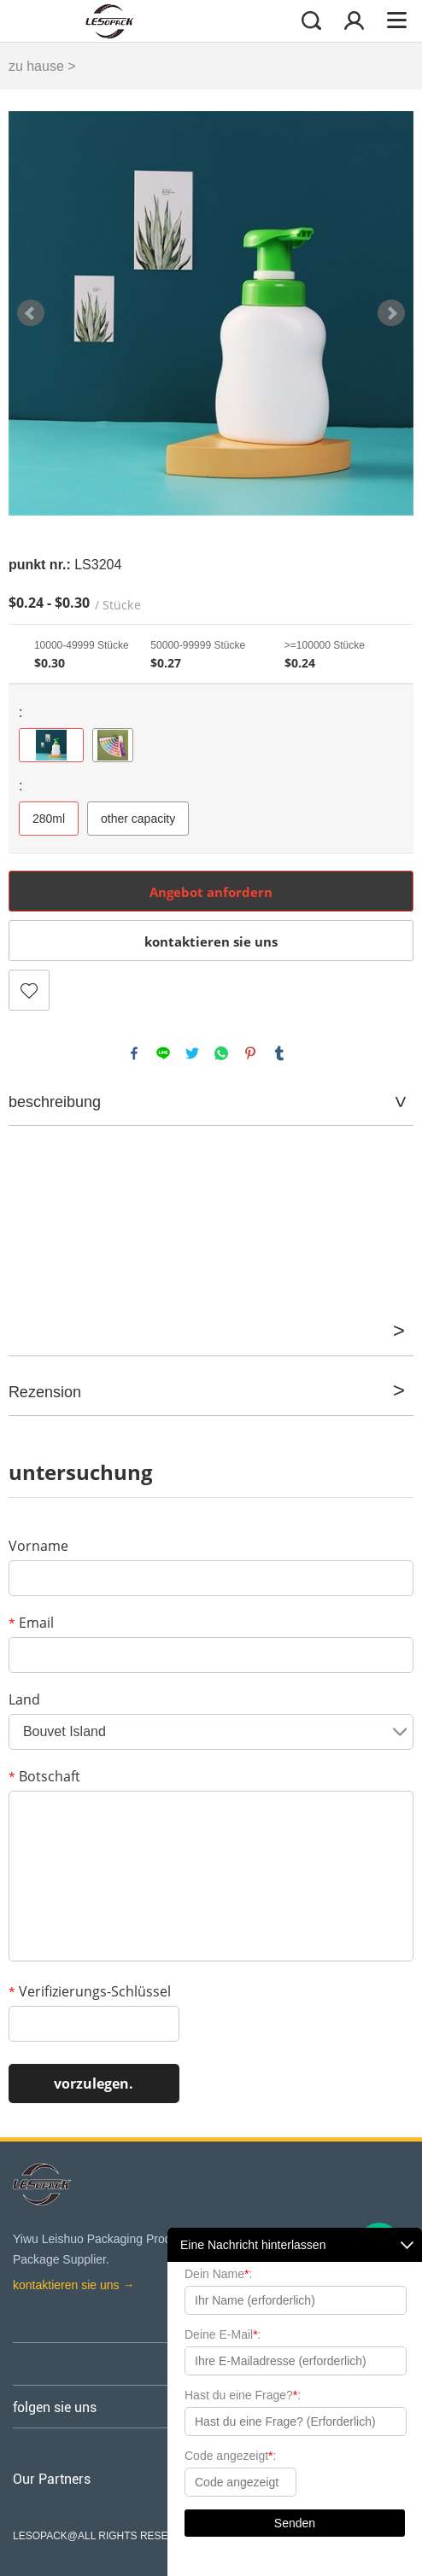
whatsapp (221, 1053)
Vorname (38, 1545)
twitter (192, 1053)
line (163, 1053)
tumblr (279, 1053)
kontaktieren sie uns (211, 941)
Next (391, 313)
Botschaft (44, 1776)
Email (31, 1622)
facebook (134, 1053)
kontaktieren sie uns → (73, 2285)
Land (24, 1699)
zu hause (36, 66)
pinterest (250, 1053)
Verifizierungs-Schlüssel (90, 1991)
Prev (30, 313)
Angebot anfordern (211, 891)
